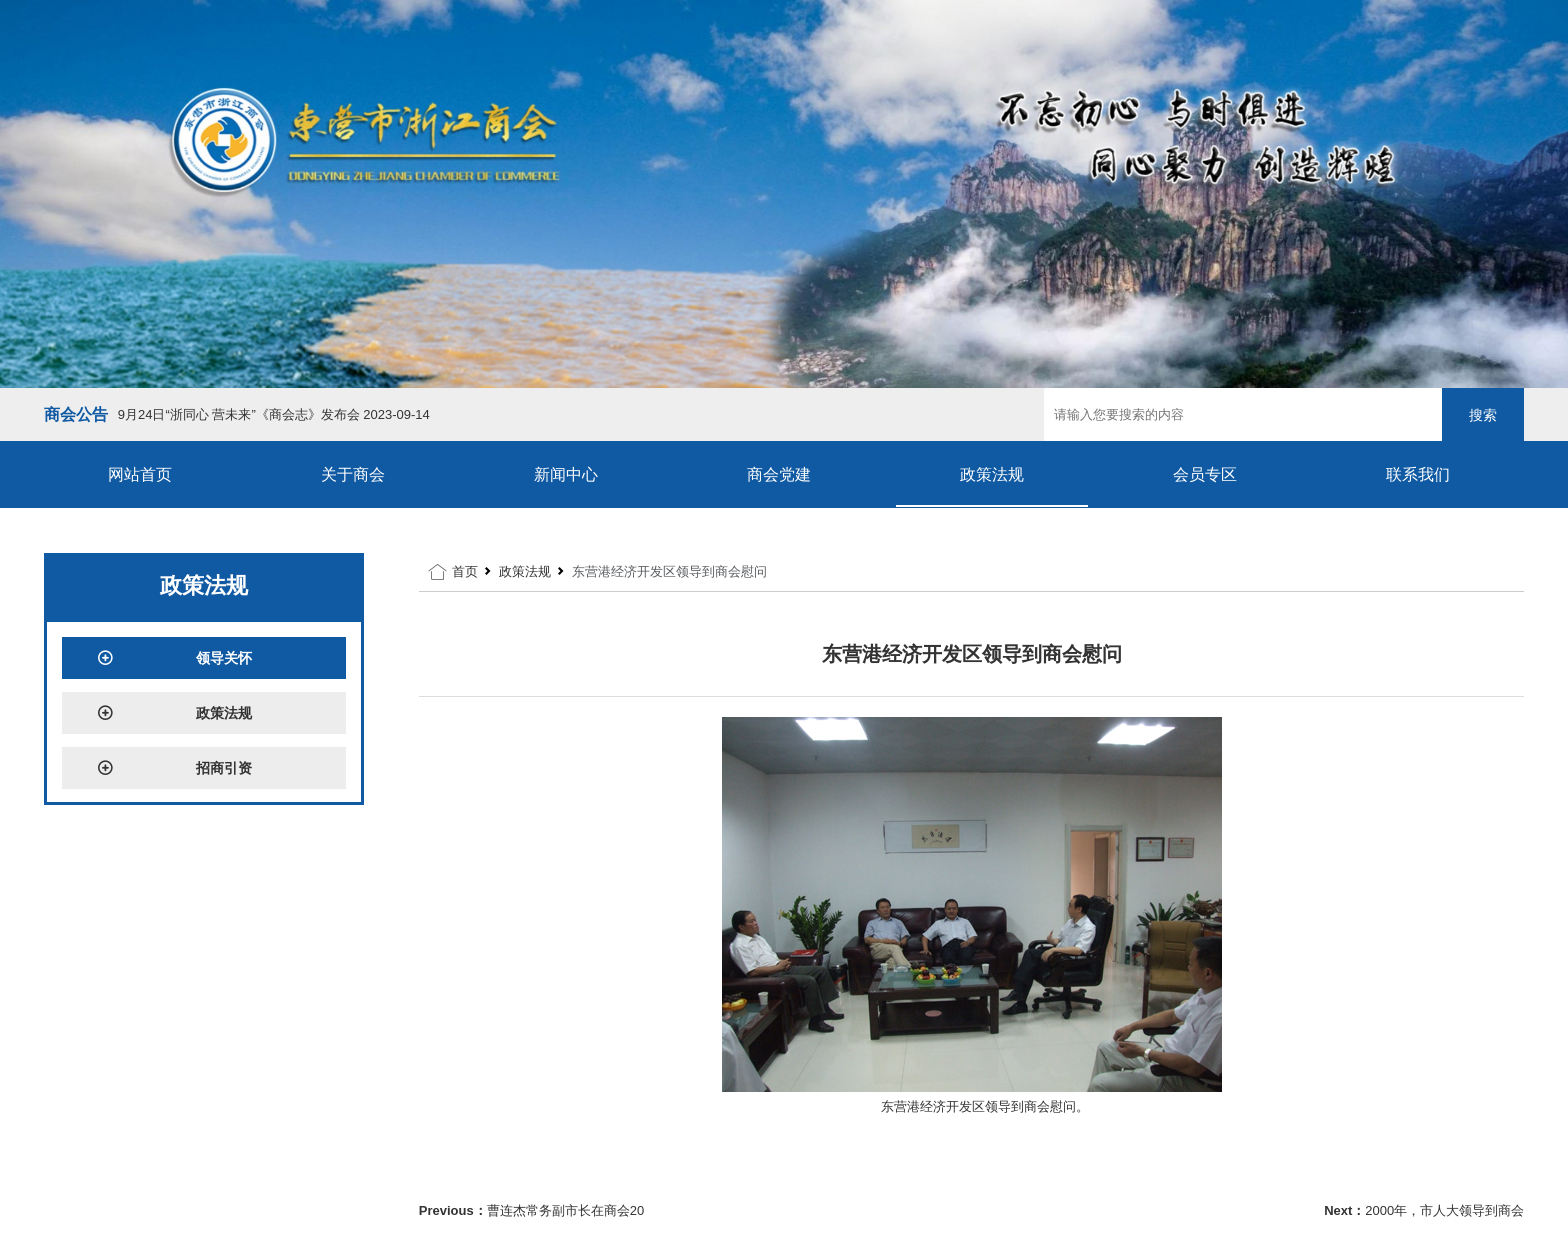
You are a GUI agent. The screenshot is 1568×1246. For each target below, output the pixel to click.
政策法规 (992, 474)
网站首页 (140, 474)
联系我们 (1418, 474)
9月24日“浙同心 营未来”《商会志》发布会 (274, 414)
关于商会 (353, 474)
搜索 (1483, 415)
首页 (465, 571)
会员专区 (1205, 474)
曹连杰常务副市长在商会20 (565, 1210)
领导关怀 (175, 658)
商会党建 (779, 474)
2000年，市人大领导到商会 (1444, 1210)
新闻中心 (566, 474)
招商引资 (175, 768)
